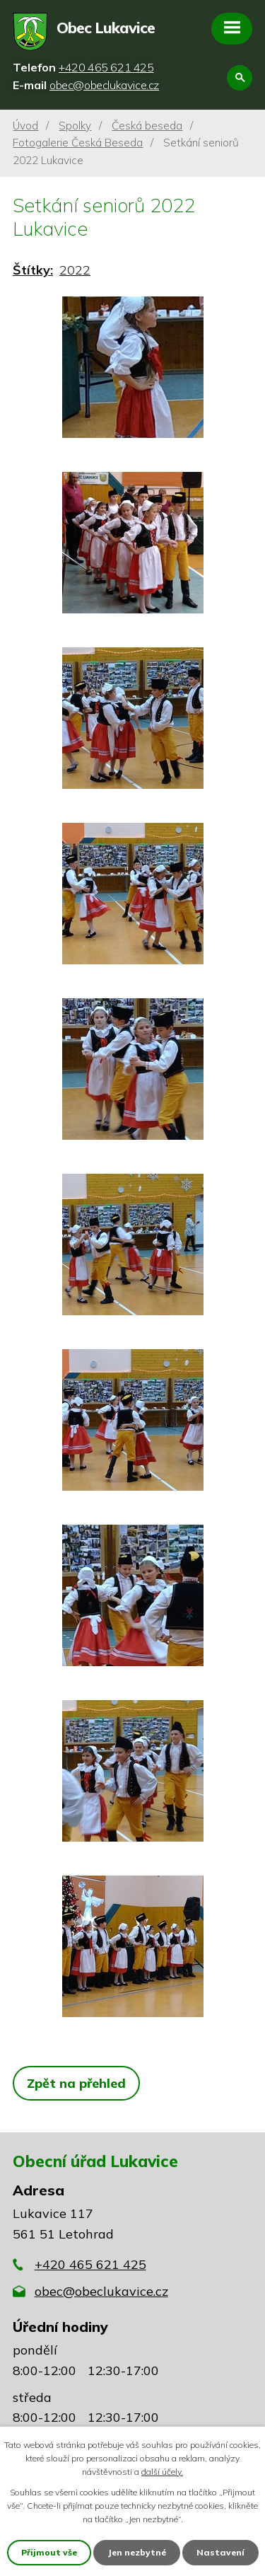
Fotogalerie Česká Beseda (78, 142)
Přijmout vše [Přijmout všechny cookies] (49, 2552)
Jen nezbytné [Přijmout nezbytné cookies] (136, 2552)
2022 (74, 270)
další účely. (162, 2471)
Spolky (75, 125)
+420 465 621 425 (90, 2264)
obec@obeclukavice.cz (101, 2291)
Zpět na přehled (76, 2083)
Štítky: (33, 270)
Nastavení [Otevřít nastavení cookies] (220, 2552)
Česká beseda (147, 125)
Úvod (25, 125)
